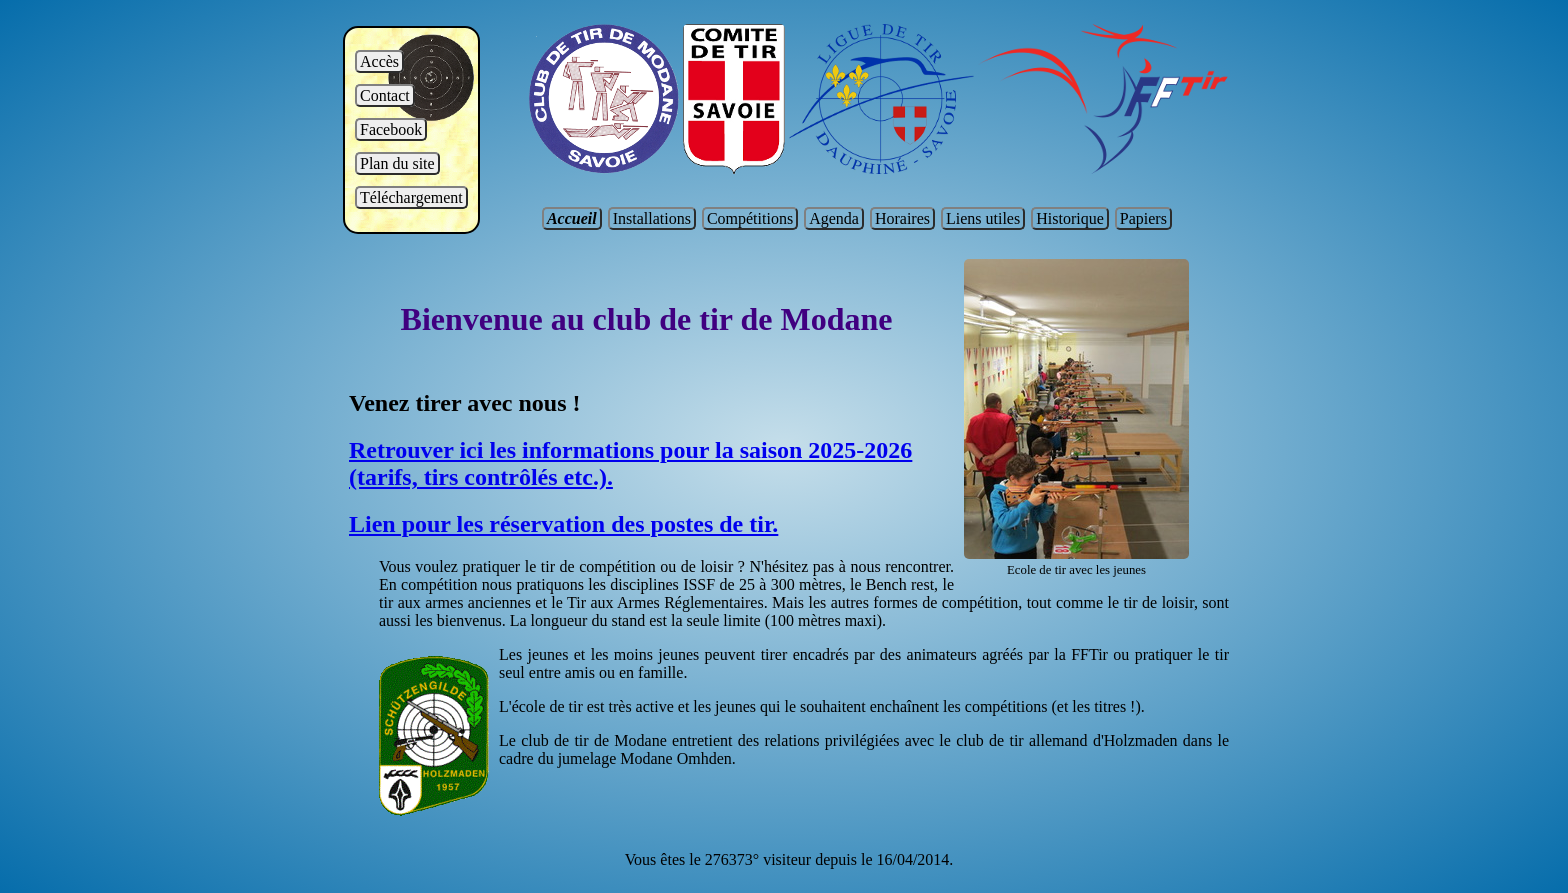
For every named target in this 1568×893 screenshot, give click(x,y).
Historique (1070, 218)
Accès (379, 61)
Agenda (834, 218)
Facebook (391, 129)
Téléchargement (411, 197)
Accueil (572, 218)
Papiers (1143, 218)
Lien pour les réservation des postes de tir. (563, 524)
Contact (385, 95)
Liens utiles (983, 218)
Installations (652, 218)
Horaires (902, 218)
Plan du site (397, 163)
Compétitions (750, 218)
